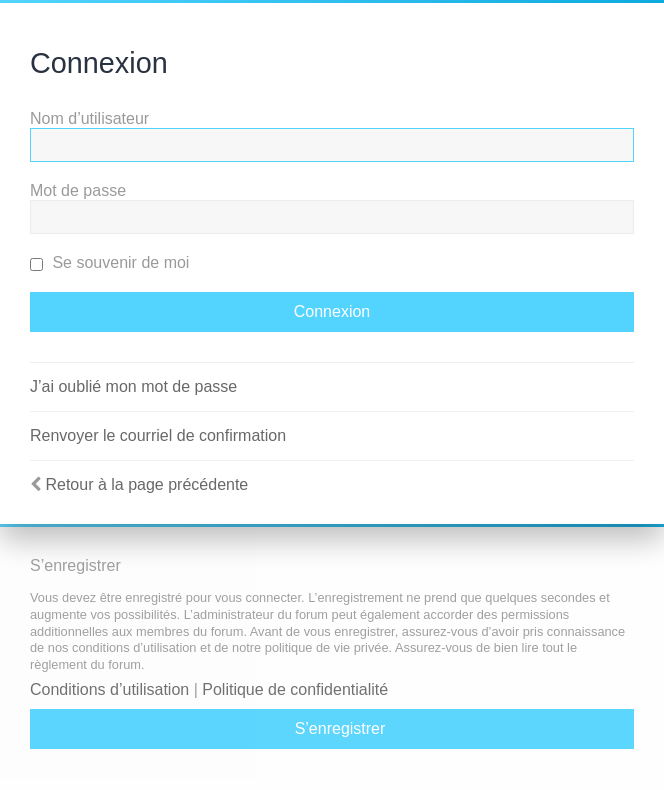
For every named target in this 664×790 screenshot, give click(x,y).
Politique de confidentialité (295, 689)
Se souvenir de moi (109, 262)
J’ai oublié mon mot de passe (133, 386)
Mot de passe (78, 190)
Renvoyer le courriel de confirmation (158, 435)
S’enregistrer (340, 728)
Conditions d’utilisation (109, 689)
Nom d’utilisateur (89, 118)
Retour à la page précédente (146, 484)
